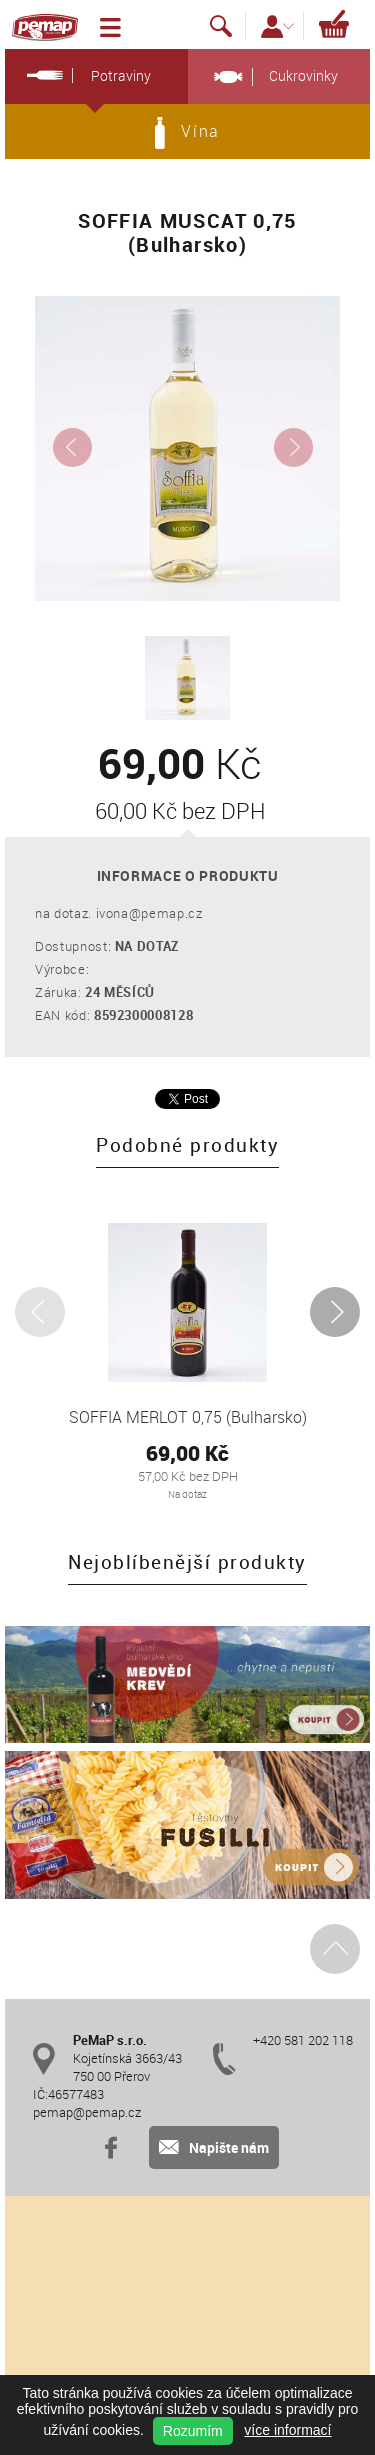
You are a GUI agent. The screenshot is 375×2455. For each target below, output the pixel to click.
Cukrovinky (271, 76)
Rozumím (193, 2431)
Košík (334, 22)
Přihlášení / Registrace (277, 26)
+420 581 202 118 (303, 2040)
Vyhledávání (221, 26)
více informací (287, 2430)
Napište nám (214, 2147)
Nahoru (335, 1948)
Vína (187, 133)
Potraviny (84, 75)
